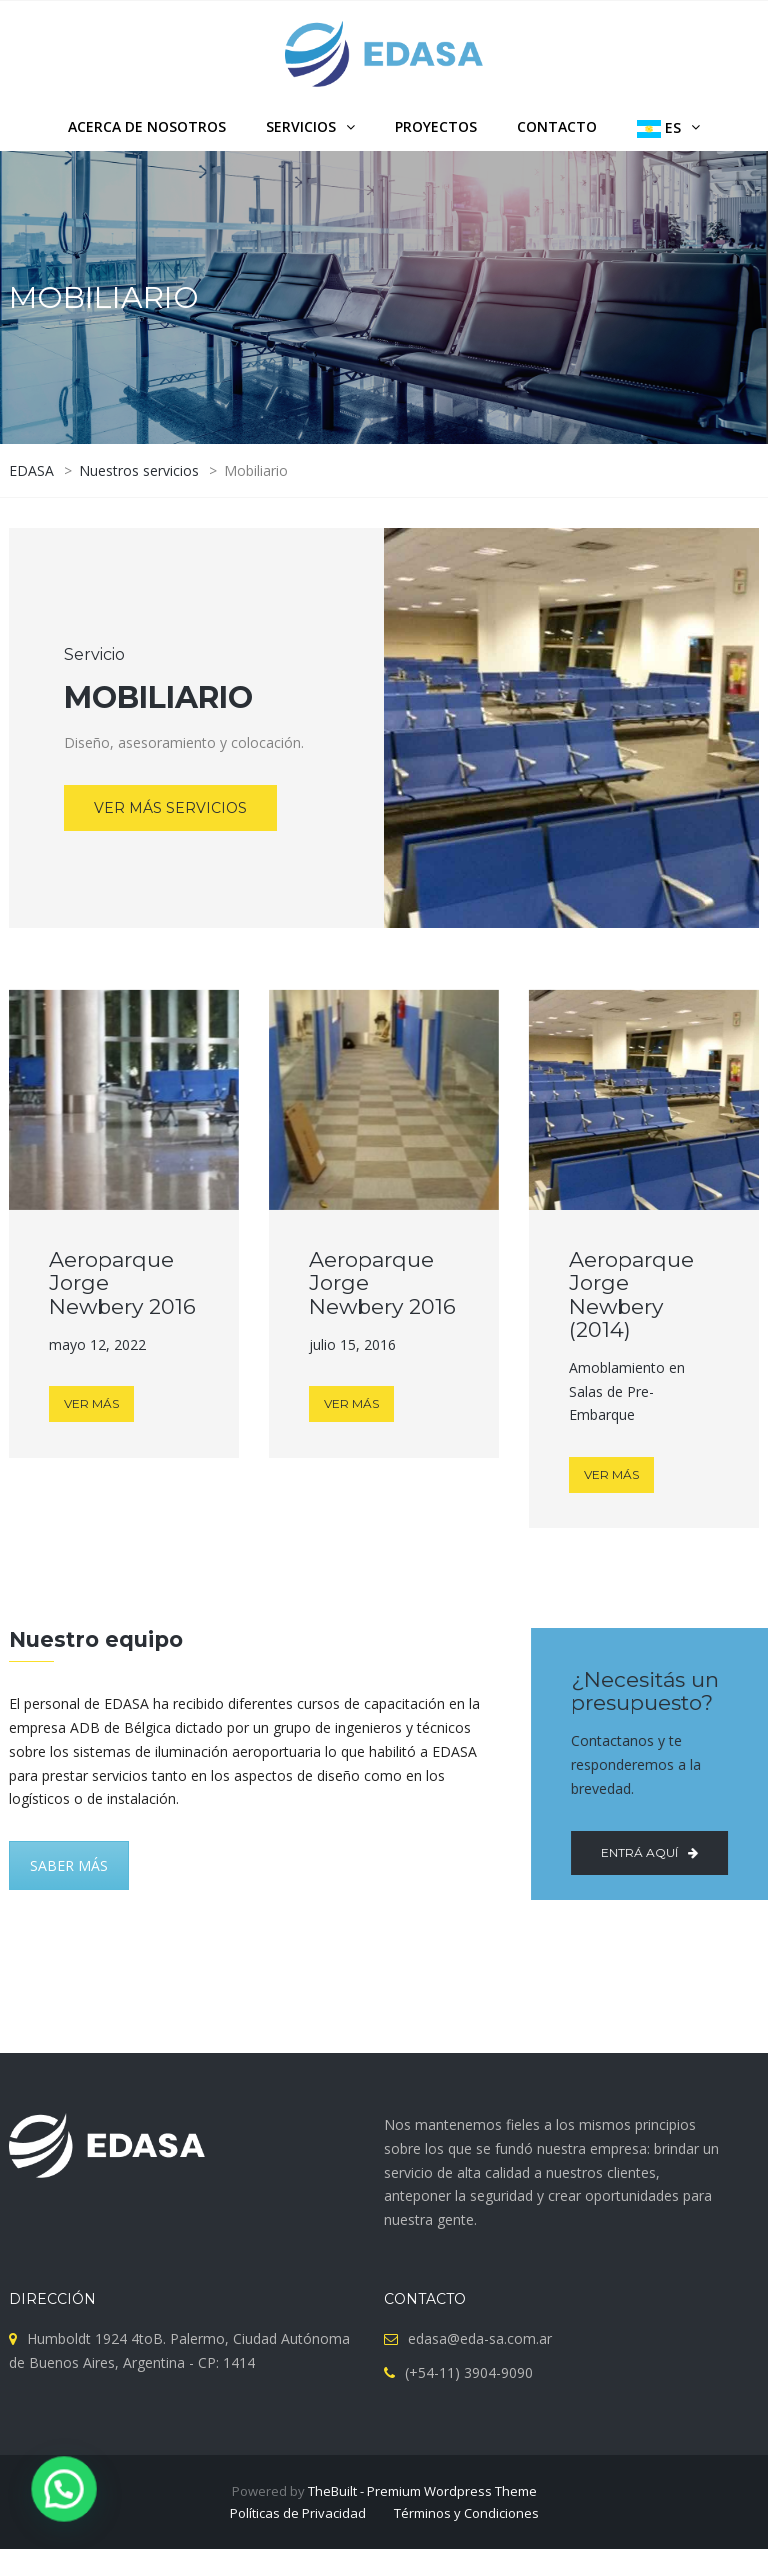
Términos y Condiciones (466, 2513)
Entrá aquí (643, 1852)
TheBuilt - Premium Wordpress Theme (422, 2491)
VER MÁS (91, 1403)
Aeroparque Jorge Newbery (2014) (631, 1294)
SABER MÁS (69, 1865)
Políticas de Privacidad (298, 2513)
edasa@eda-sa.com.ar (480, 2338)
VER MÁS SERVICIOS (170, 808)
